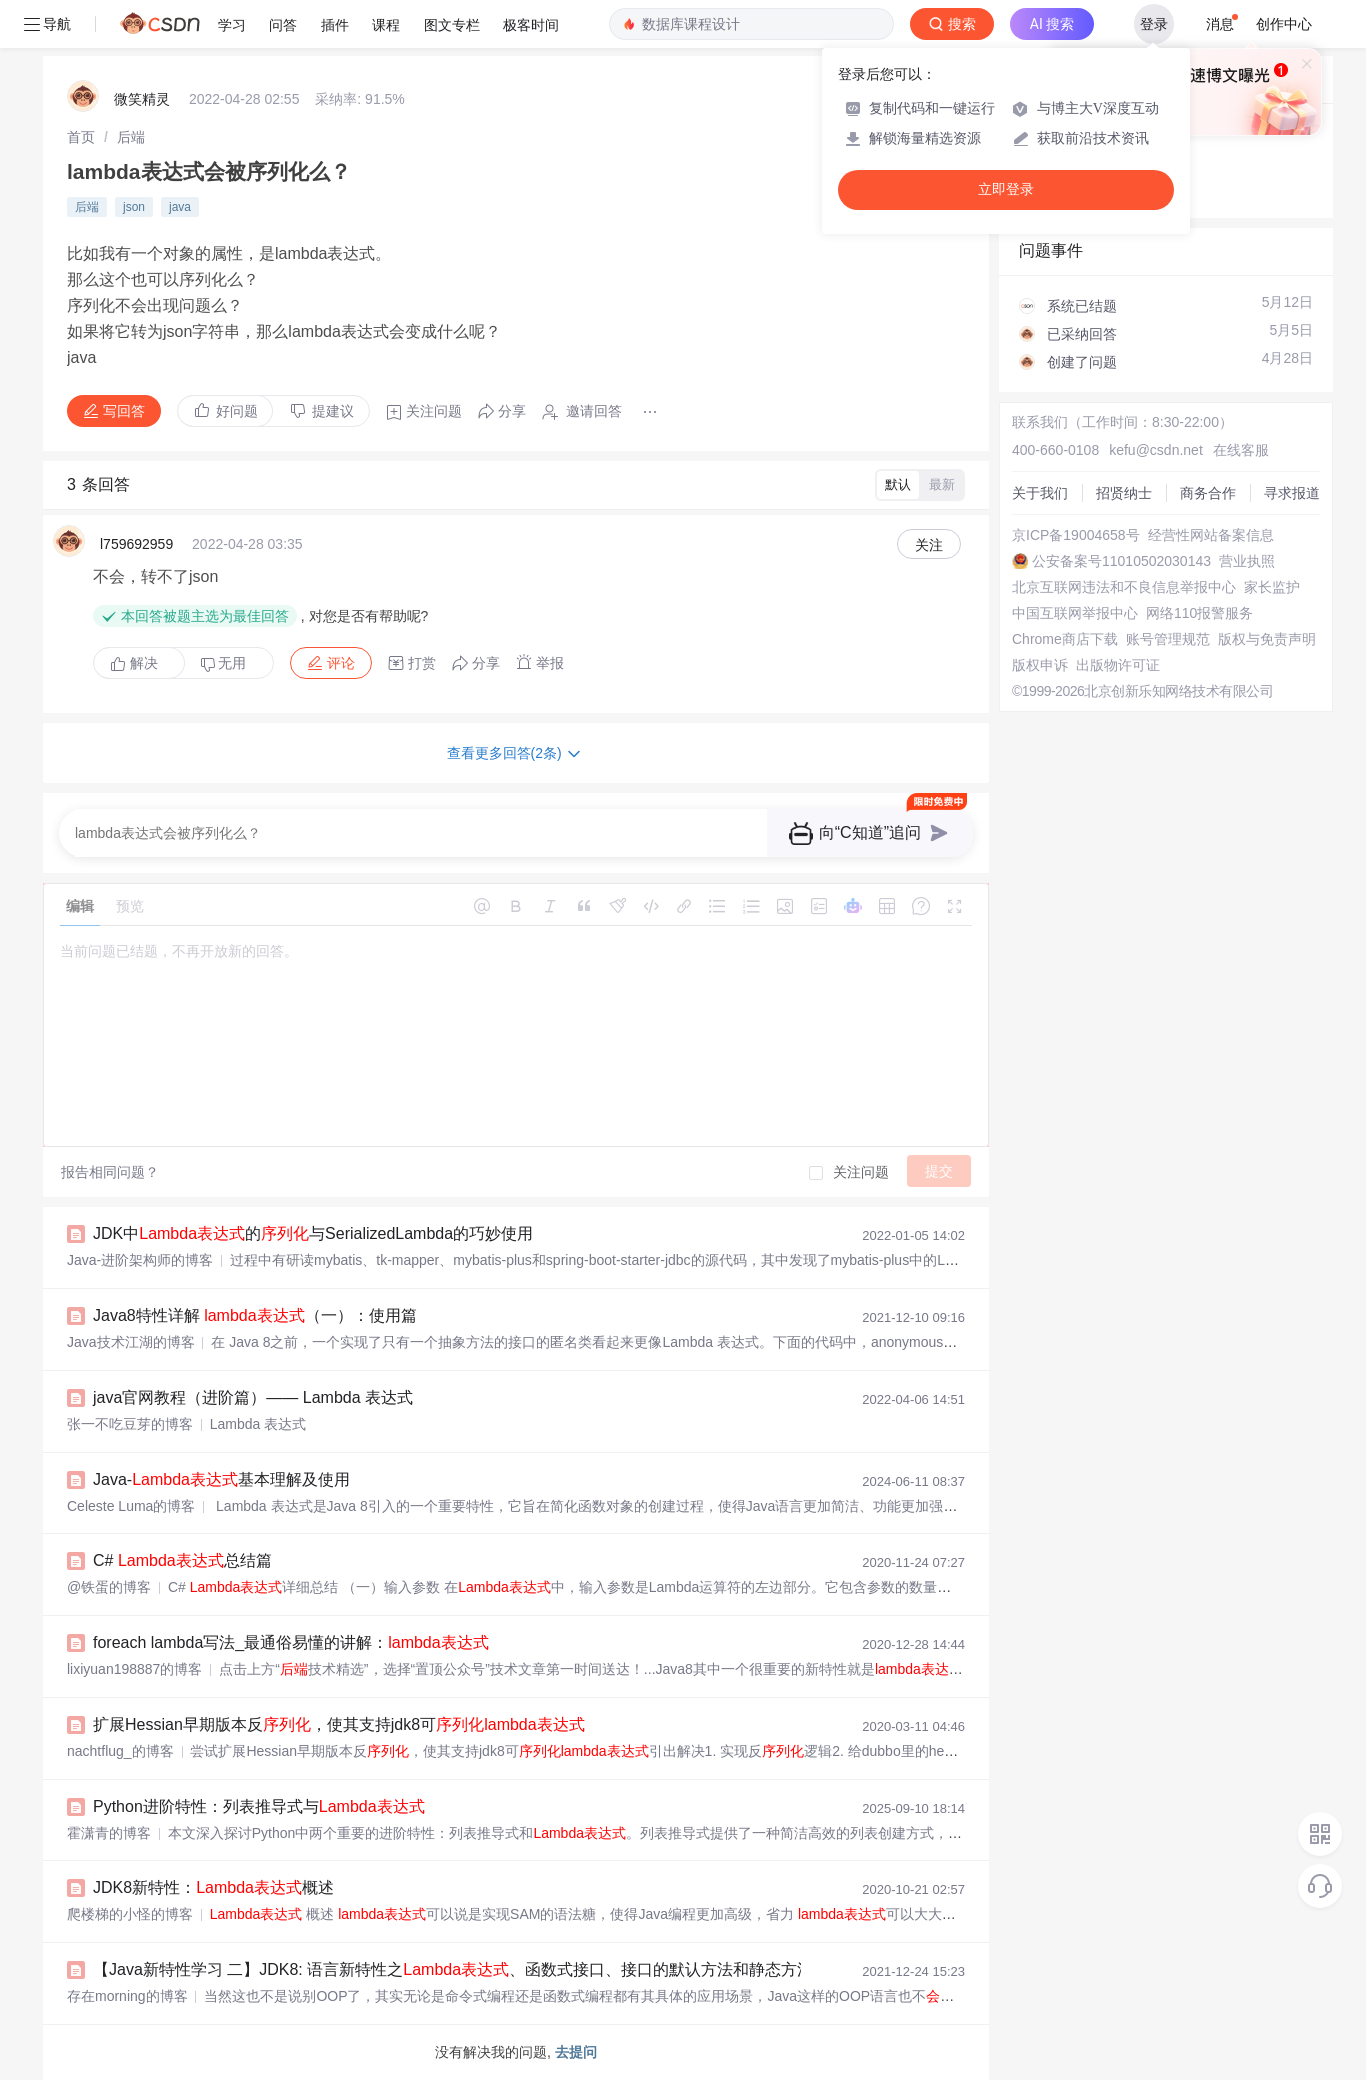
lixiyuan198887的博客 (134, 1669)
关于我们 (1040, 493)
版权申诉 (1040, 665)
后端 (131, 137)
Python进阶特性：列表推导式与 (259, 1806)
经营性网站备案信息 (1211, 535)
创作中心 (1284, 24)
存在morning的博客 (127, 1996)
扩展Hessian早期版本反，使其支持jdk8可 (339, 1724)
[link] (81, 137)
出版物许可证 (1118, 665)
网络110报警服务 (1199, 613)
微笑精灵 (142, 99)
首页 (81, 137)
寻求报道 (1292, 493)
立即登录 (1006, 189)
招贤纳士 (1124, 493)
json (134, 207)
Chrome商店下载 (1065, 639)
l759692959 (136, 544)
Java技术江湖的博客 (131, 1342)
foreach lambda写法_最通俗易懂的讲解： (291, 1642)
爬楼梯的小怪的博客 (130, 1914)
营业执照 (1247, 561)
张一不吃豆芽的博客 (130, 1424)
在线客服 (1241, 450)
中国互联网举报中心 (1075, 613)
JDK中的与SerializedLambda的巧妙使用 (313, 1233)
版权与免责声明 (1267, 639)
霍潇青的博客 (109, 1833)
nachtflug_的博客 (120, 1751)
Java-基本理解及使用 (221, 1479)
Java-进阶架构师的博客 (140, 1260)
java (180, 207)
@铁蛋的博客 (109, 1587)
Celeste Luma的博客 (131, 1506)
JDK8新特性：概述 (213, 1887)
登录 (1154, 24)
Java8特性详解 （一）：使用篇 (255, 1315)
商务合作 (1208, 493)
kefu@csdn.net (1156, 450)
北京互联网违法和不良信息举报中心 (1124, 587)
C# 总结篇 (182, 1560)
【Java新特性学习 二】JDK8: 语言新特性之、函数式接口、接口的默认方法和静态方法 (453, 1969)
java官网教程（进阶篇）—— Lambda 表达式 (253, 1397)
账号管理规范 (1168, 639)
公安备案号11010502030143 (1121, 561)
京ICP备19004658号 (1076, 535)
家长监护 (1272, 587)
